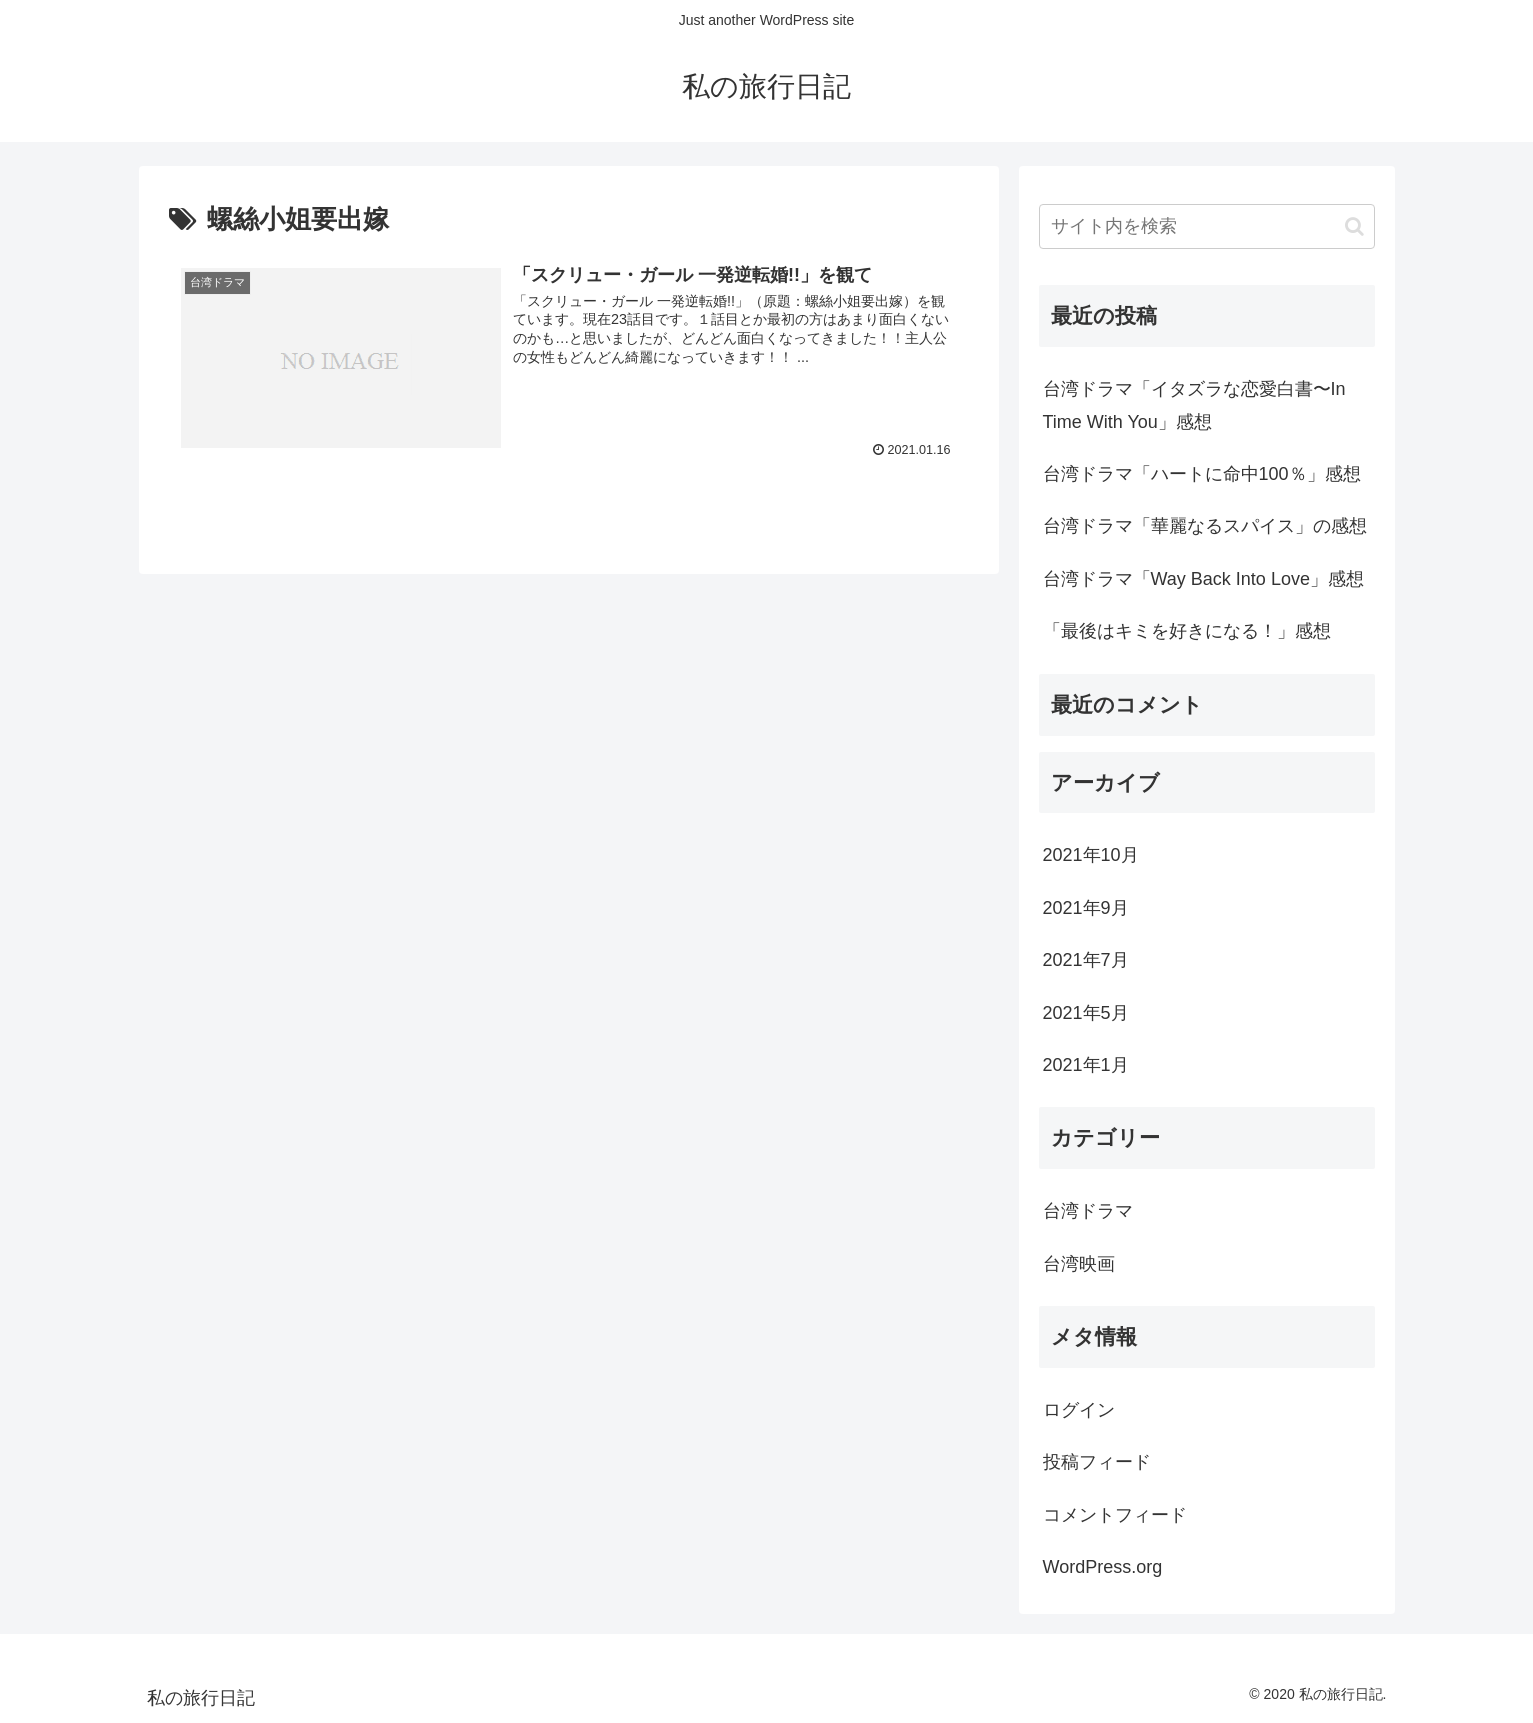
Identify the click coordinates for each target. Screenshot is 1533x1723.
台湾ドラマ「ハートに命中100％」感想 (1202, 474)
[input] (1207, 226)
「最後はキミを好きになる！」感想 (1187, 631)
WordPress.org (1103, 1567)
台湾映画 (1079, 1264)
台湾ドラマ (1088, 1211)
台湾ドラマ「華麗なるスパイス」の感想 (1205, 526)
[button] (1354, 226)
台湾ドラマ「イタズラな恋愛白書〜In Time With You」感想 (1194, 405)
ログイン (1079, 1410)
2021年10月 (1091, 855)
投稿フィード (1097, 1462)
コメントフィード (1115, 1515)
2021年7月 (1086, 960)
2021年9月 (1086, 908)
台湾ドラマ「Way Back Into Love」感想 (1203, 579)
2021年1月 (1086, 1065)
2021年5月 (1086, 1013)
